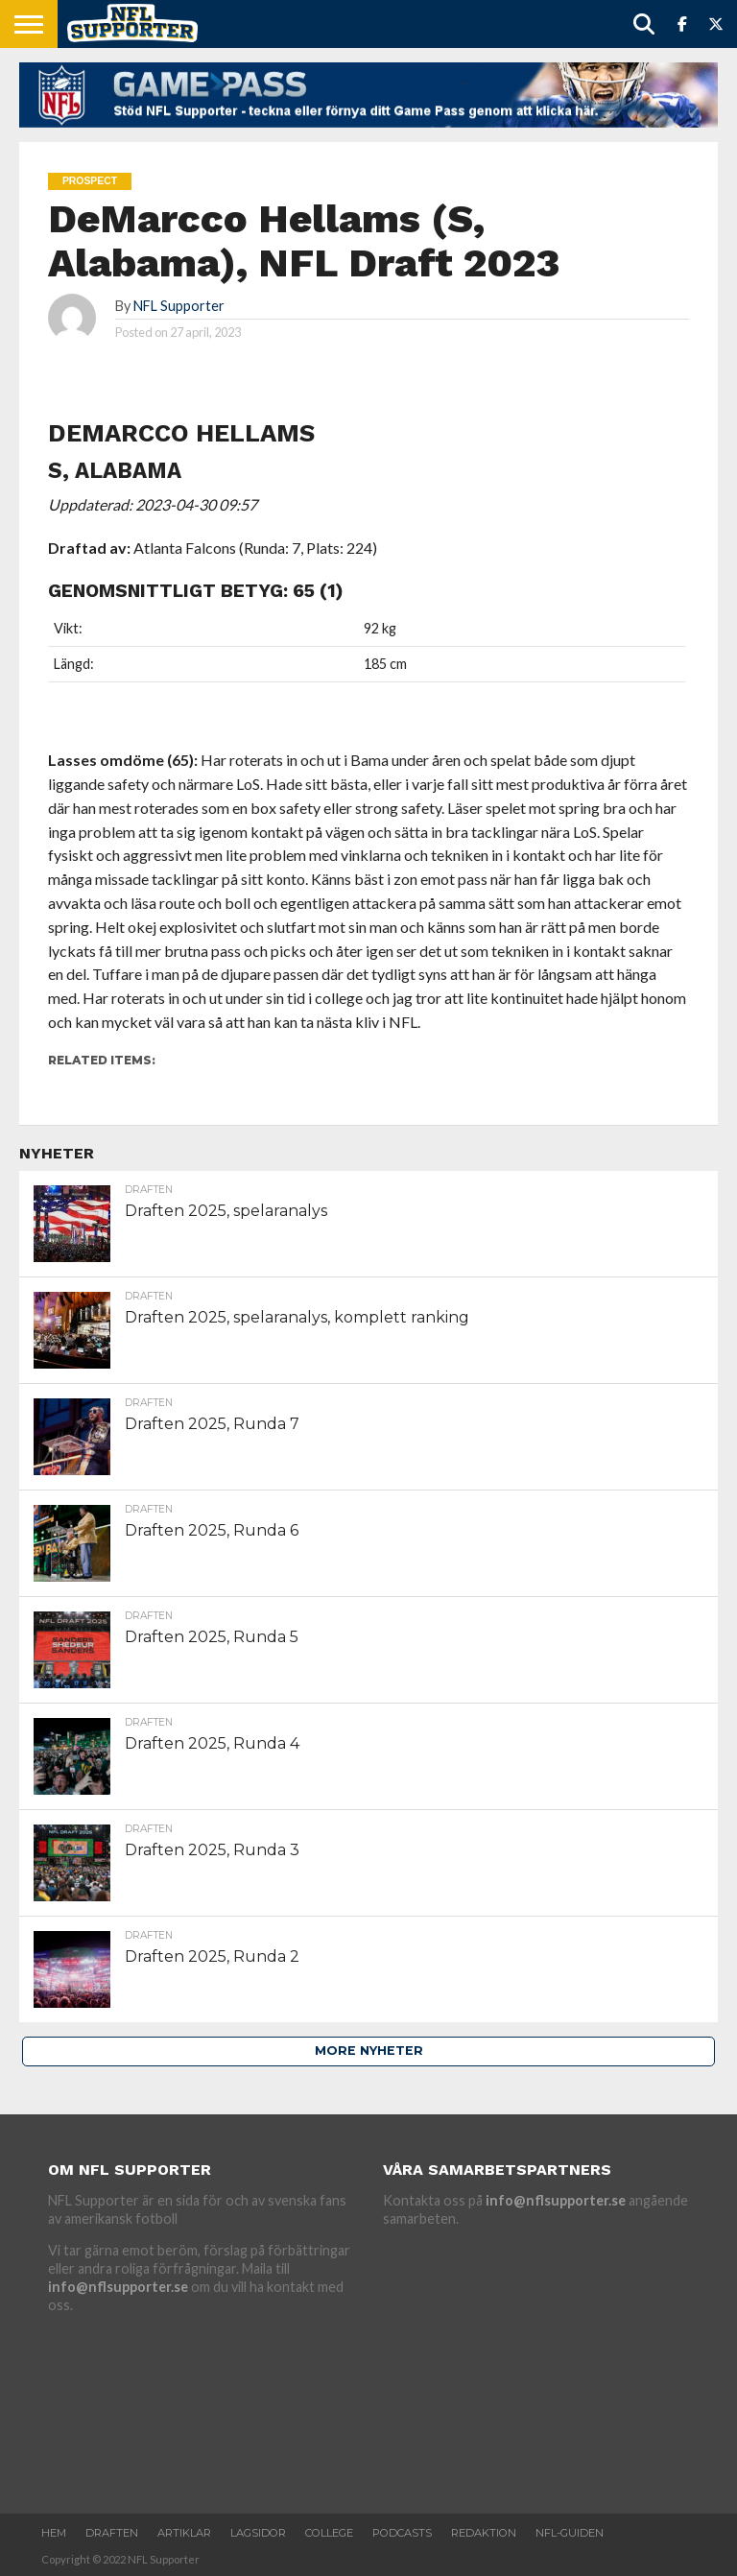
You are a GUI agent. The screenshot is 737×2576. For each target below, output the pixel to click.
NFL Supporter (179, 306)
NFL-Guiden (569, 2533)
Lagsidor (258, 2533)
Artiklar (184, 2533)
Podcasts (402, 2533)
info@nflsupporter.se (118, 2286)
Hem (53, 2533)
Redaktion (483, 2533)
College (329, 2533)
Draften (111, 2533)
